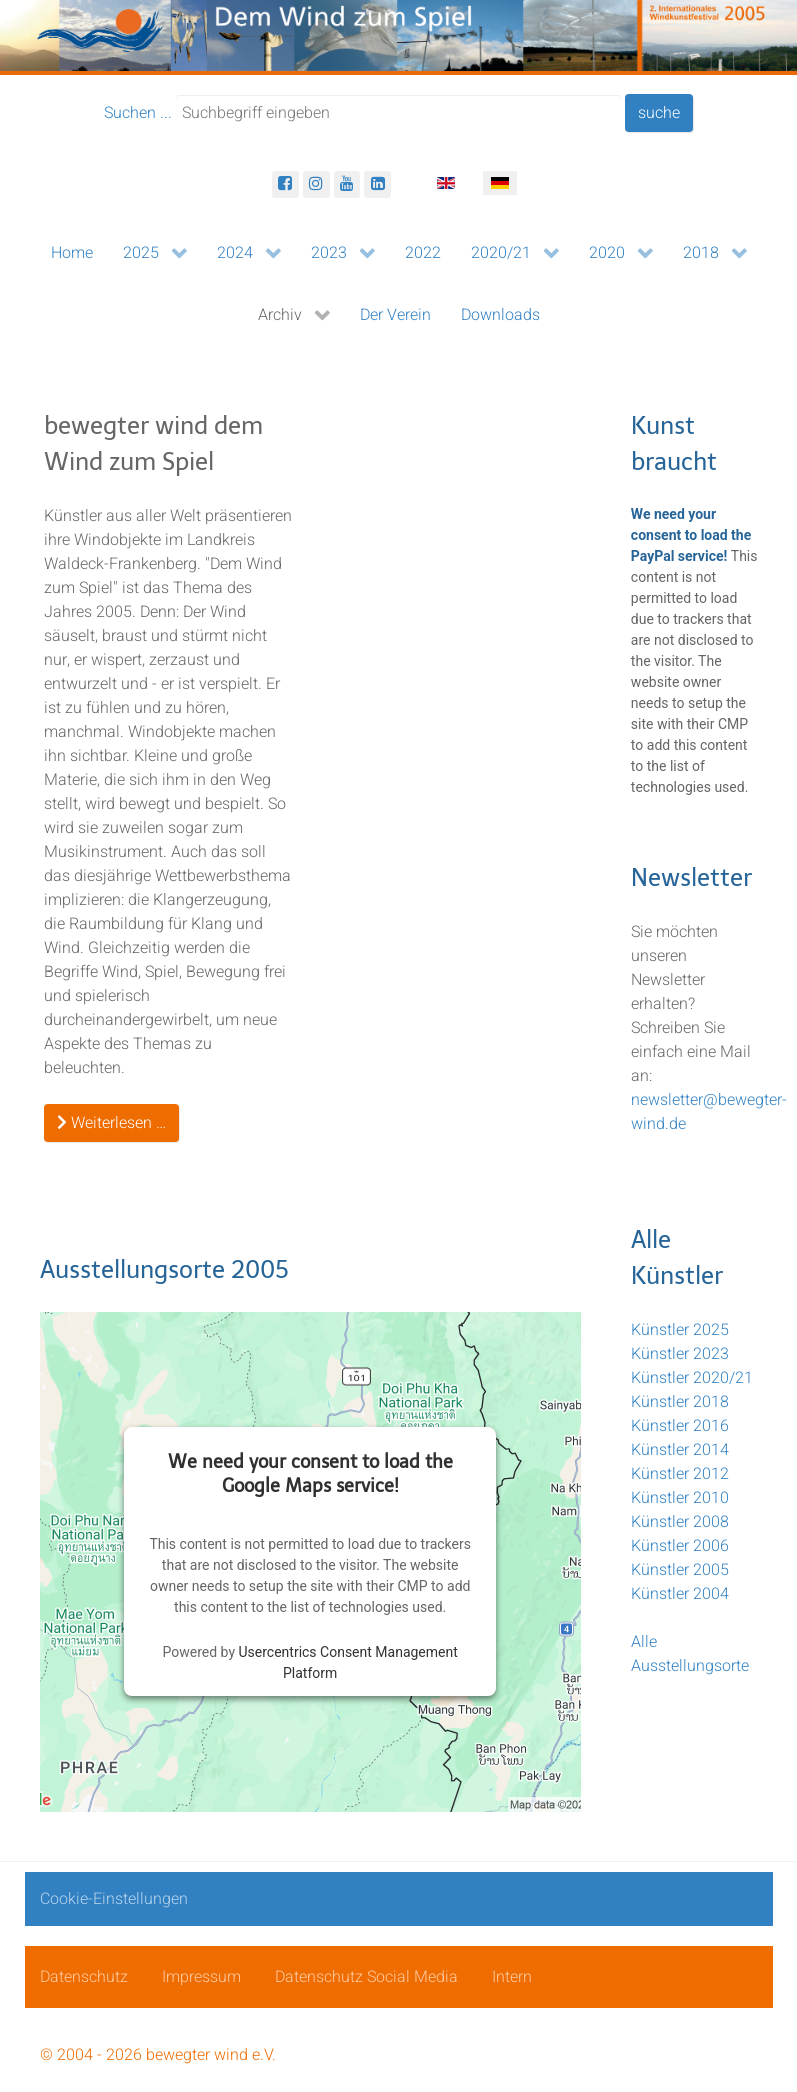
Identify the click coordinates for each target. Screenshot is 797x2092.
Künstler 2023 (680, 1354)
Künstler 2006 (680, 1546)
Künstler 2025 (680, 1330)
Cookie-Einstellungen (114, 1899)
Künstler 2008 (680, 1522)
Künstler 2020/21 (692, 1378)
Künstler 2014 (680, 1450)
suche (659, 113)
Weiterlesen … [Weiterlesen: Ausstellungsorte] (111, 1123)
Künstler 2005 (680, 1570)
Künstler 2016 (680, 1426)
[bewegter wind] (398, 37)
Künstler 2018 (680, 1402)
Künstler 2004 (680, 1594)
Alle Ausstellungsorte (690, 1654)
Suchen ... (138, 113)
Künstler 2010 (680, 1498)
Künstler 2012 (680, 1474)
